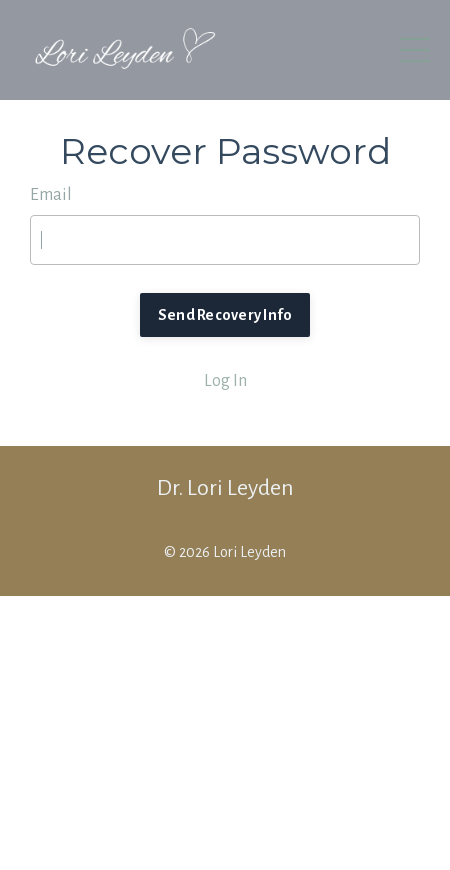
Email (51, 195)
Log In (225, 381)
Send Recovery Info (225, 315)
